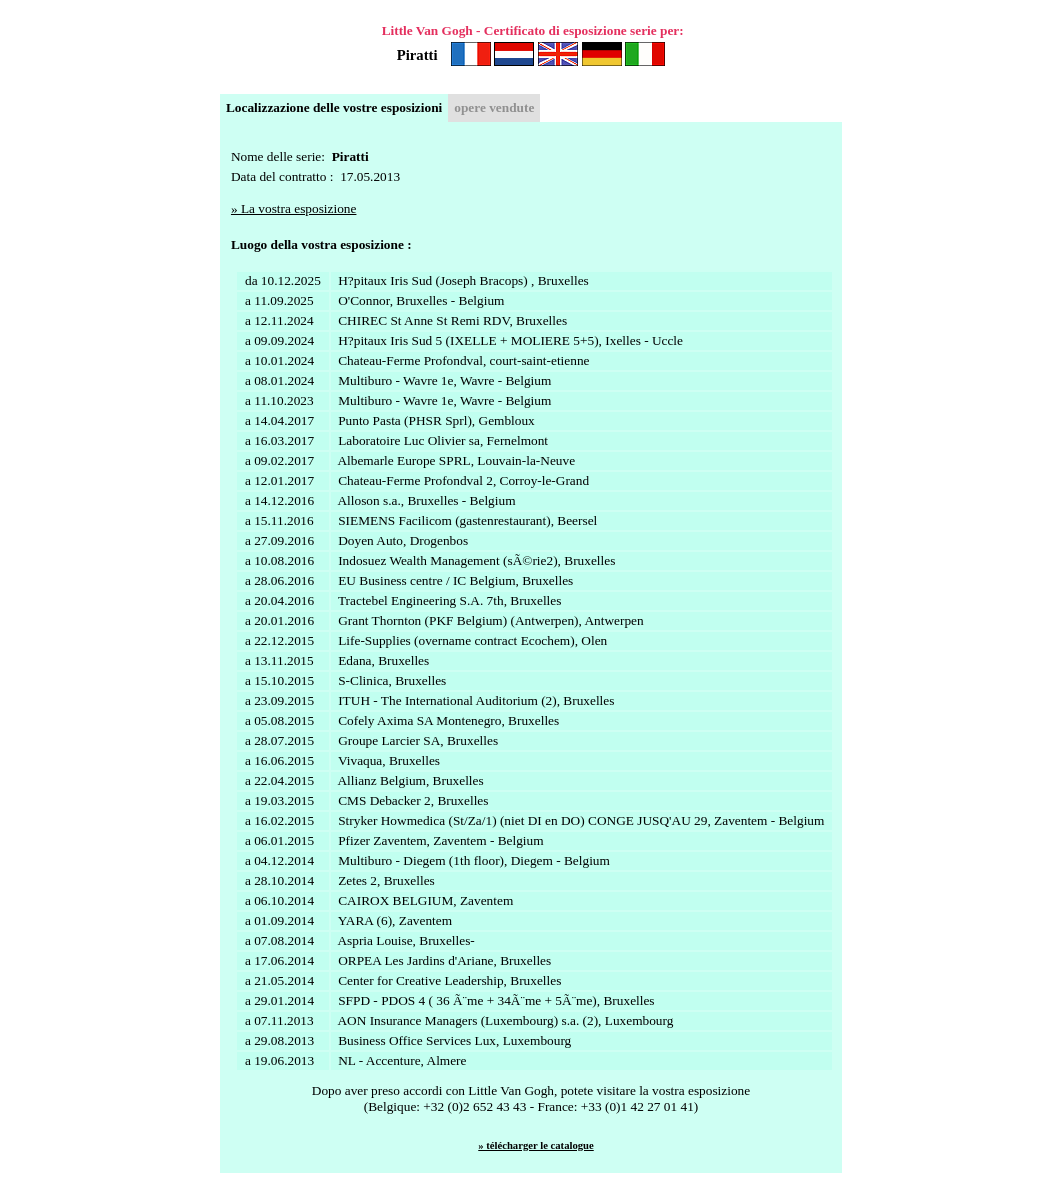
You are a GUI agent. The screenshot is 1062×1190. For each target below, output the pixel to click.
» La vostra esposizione (293, 208)
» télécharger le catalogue (536, 1145)
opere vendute (494, 107)
